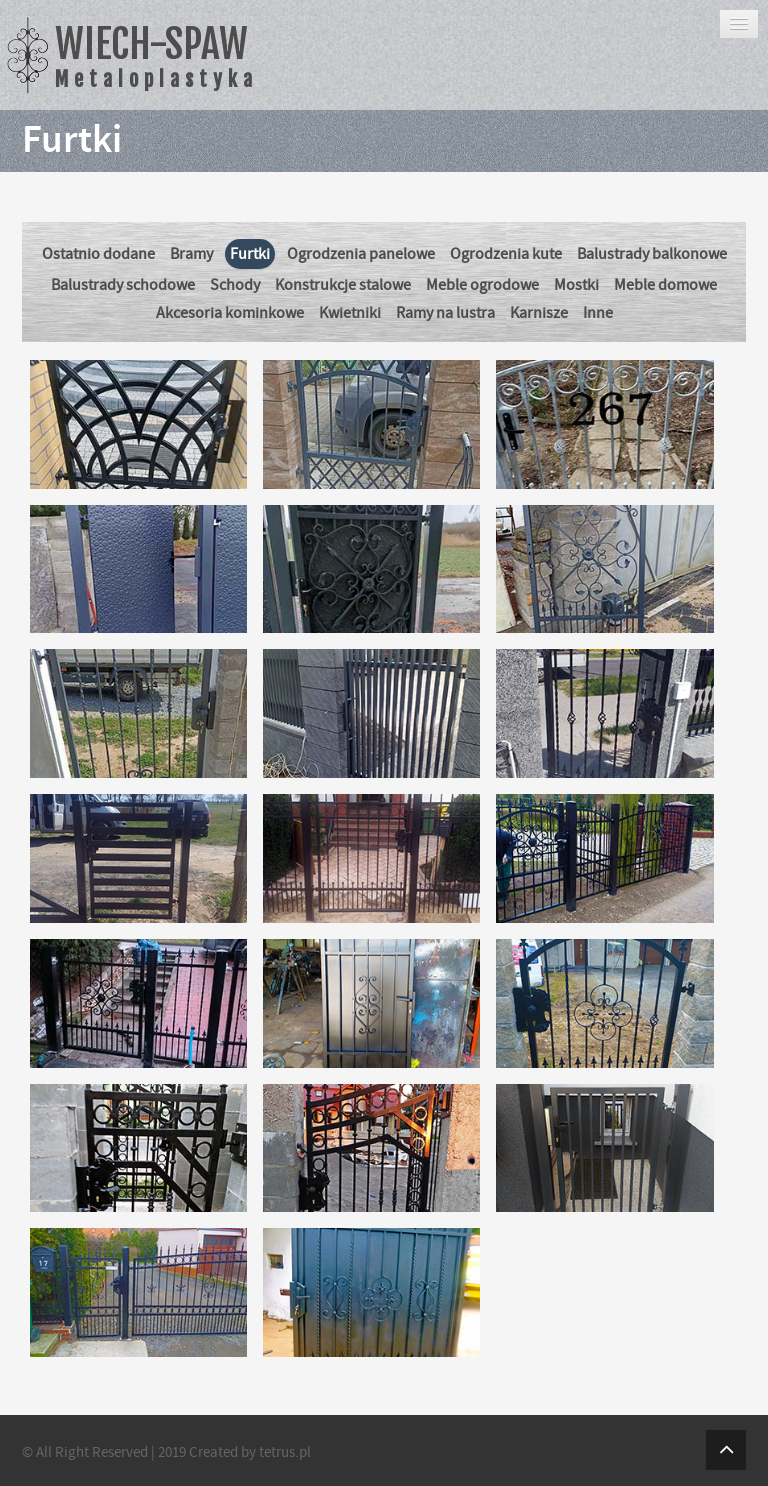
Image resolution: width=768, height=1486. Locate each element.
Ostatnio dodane (98, 254)
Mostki (576, 285)
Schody (235, 285)
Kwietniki (350, 313)
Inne (598, 313)
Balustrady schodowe (123, 285)
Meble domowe (665, 285)
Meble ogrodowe (482, 285)
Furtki (250, 254)
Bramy (191, 254)
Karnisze (539, 313)
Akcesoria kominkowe (230, 313)
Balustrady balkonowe (652, 254)
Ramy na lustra (445, 313)
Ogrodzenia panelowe (361, 254)
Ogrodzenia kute (506, 254)
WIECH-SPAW (156, 55)
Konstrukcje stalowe (343, 285)
